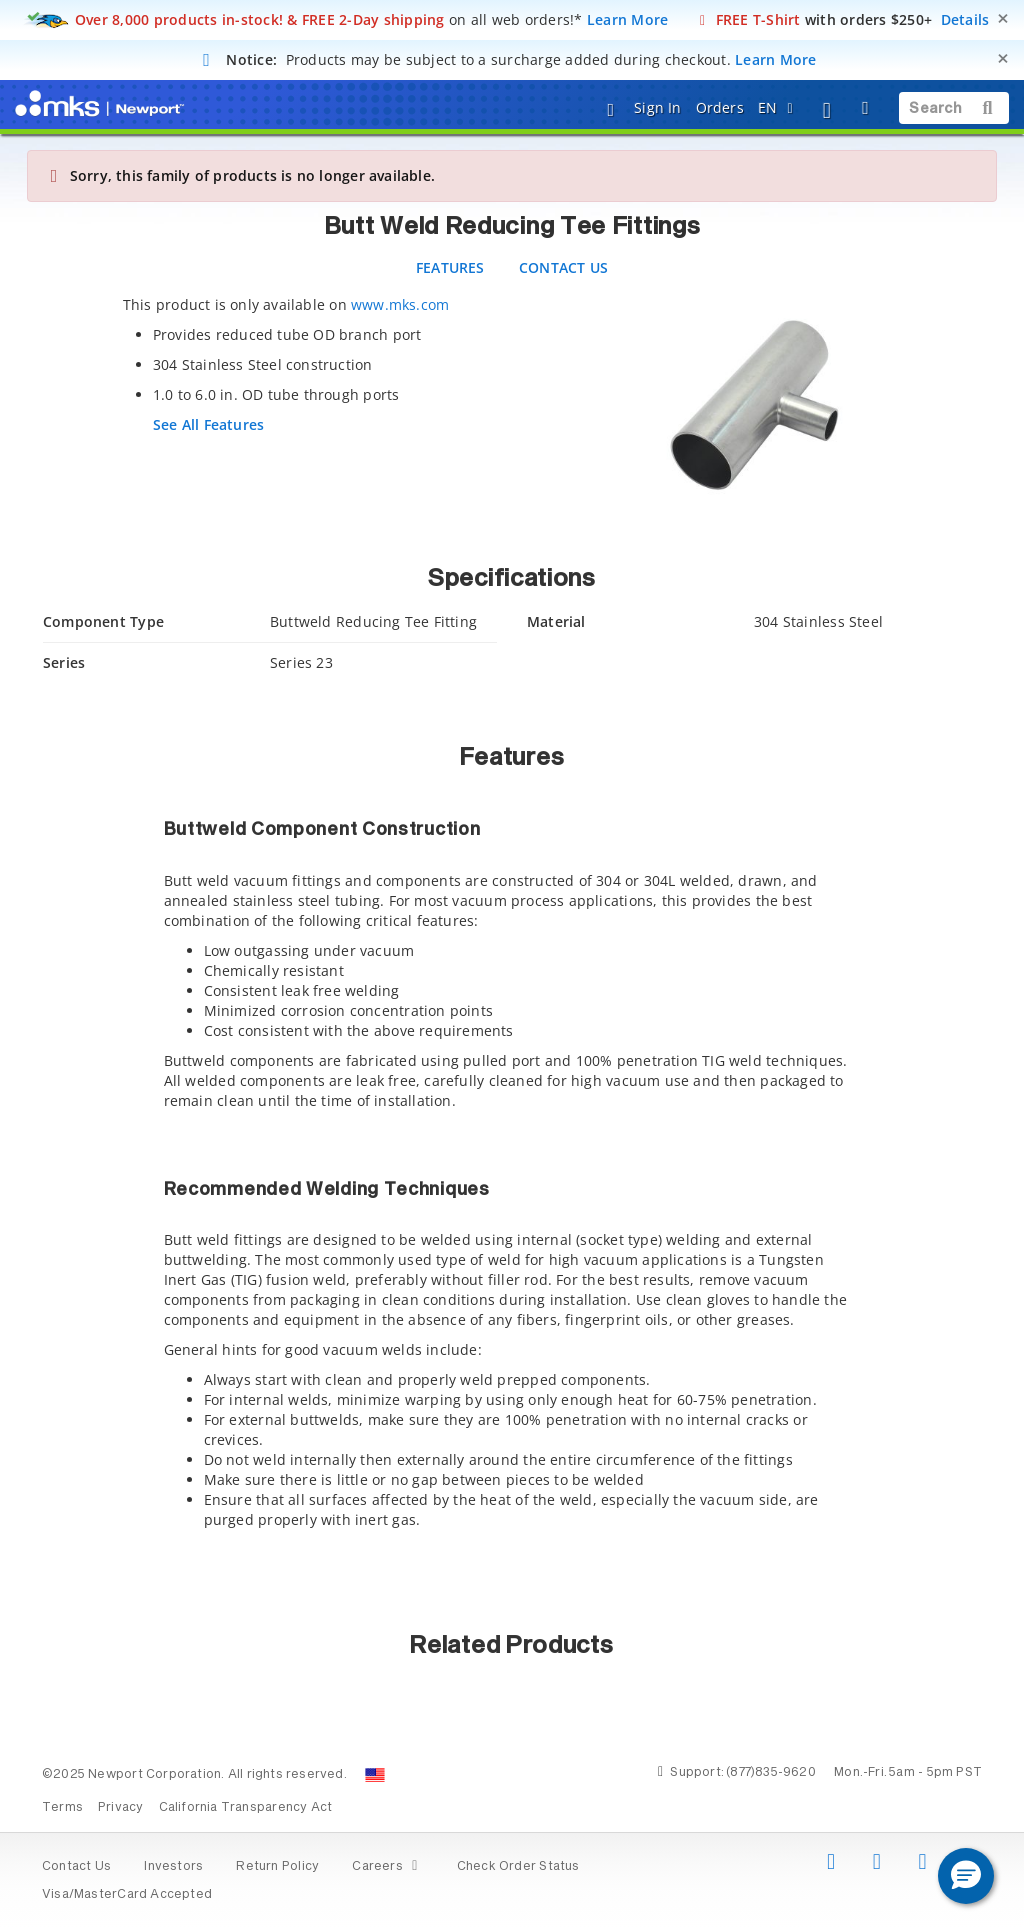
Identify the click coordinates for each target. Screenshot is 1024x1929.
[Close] (1003, 18)
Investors (173, 1867)
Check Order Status (518, 1867)
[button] (966, 1876)
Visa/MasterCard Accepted (127, 1895)
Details (965, 19)
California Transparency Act (246, 1808)
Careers (387, 1867)
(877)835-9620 (771, 1773)
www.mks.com (400, 304)
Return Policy (277, 1867)
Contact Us (76, 1867)
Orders (720, 107)
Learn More (628, 19)
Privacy (120, 1808)
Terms (62, 1808)
